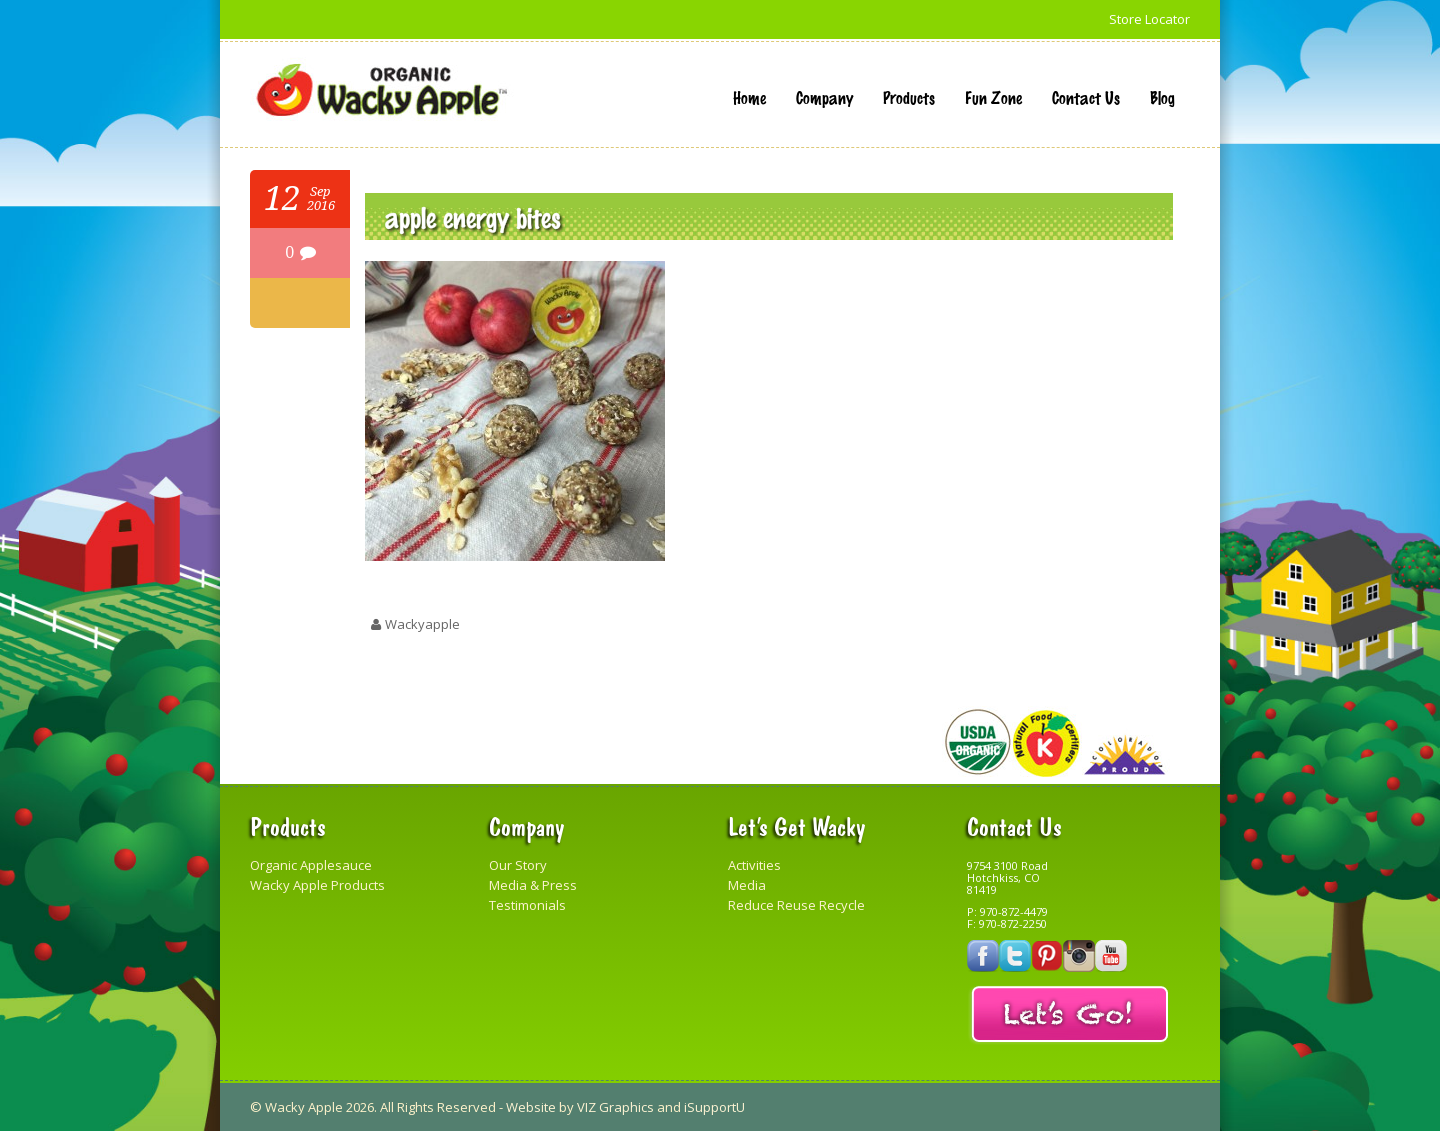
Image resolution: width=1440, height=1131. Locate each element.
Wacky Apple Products (317, 885)
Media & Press (533, 885)
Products (909, 97)
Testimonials (527, 905)
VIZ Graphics (615, 1107)
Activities (754, 865)
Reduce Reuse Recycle (796, 905)
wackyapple (422, 624)
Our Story (518, 865)
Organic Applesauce (311, 865)
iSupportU (714, 1107)
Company (824, 97)
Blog (1162, 97)
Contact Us (1086, 97)
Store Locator (1149, 19)
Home (749, 97)
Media (747, 885)
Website (531, 1107)
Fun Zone (993, 97)
